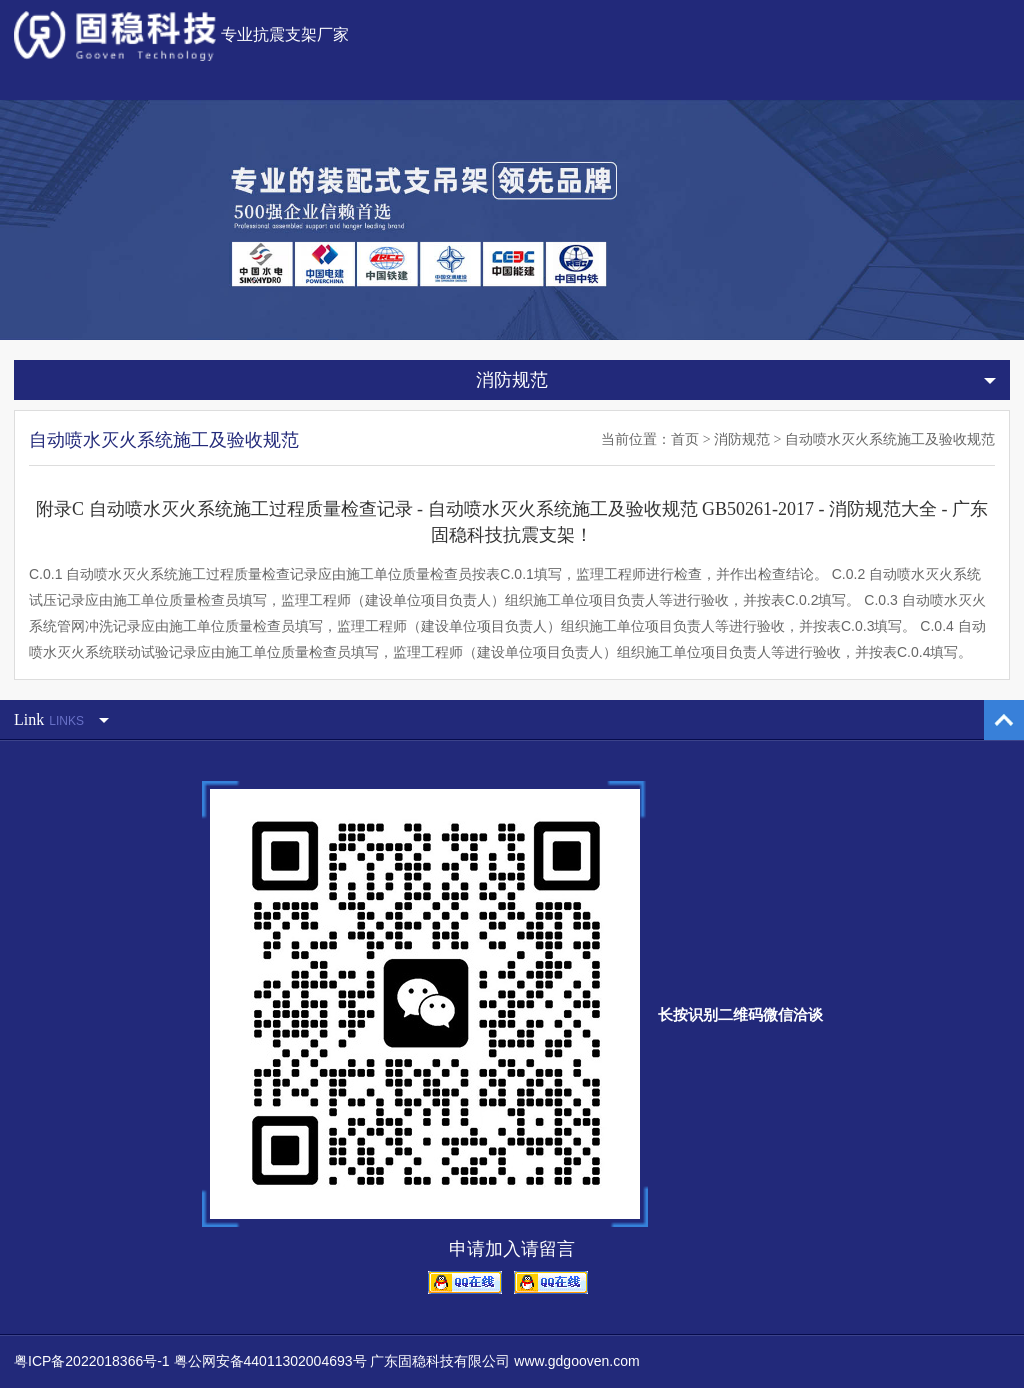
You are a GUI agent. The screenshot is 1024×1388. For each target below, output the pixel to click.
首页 (685, 439)
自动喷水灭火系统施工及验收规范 (890, 439)
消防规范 (742, 439)
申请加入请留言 (512, 1249)
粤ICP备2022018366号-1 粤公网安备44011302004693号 (190, 1361)
